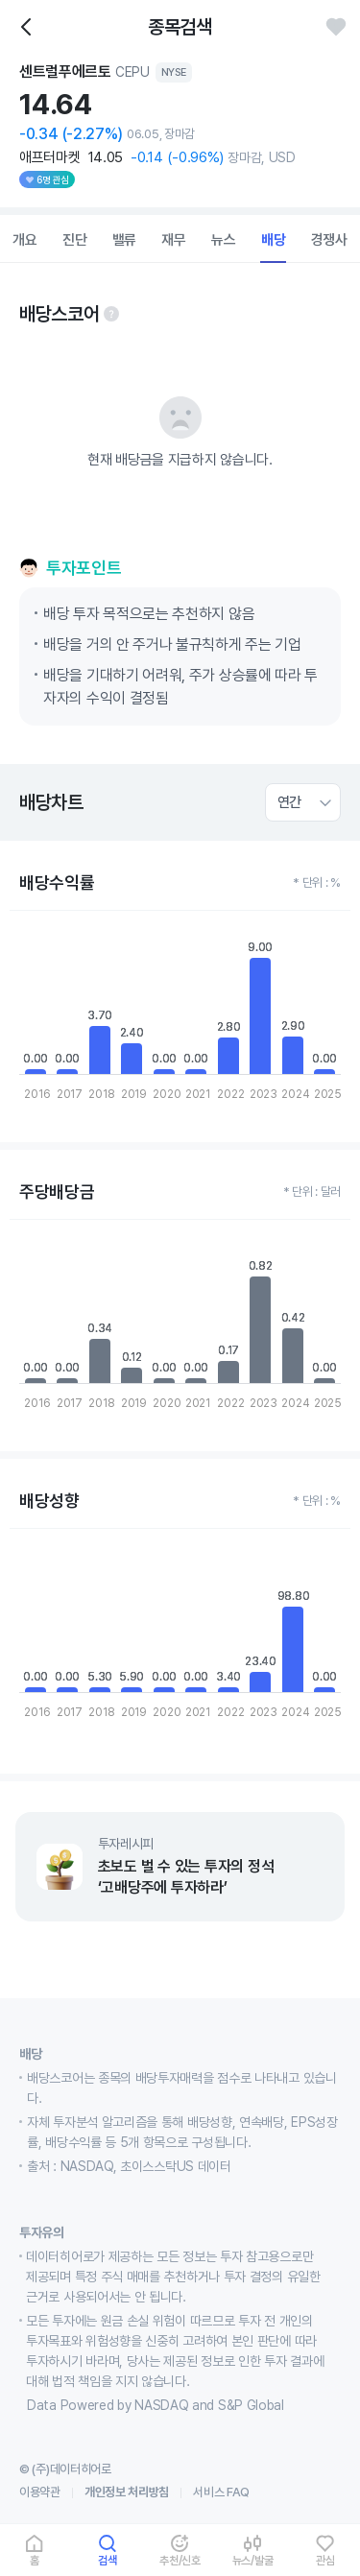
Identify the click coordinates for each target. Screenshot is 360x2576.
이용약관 (39, 2492)
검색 (107, 2560)
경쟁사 (329, 240)
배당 (273, 240)
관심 (325, 2560)
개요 (24, 240)
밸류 (124, 240)
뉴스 (223, 240)
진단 (74, 240)
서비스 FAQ (221, 2492)
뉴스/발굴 (253, 2560)
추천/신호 (180, 2560)
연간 (289, 802)
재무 (173, 240)
